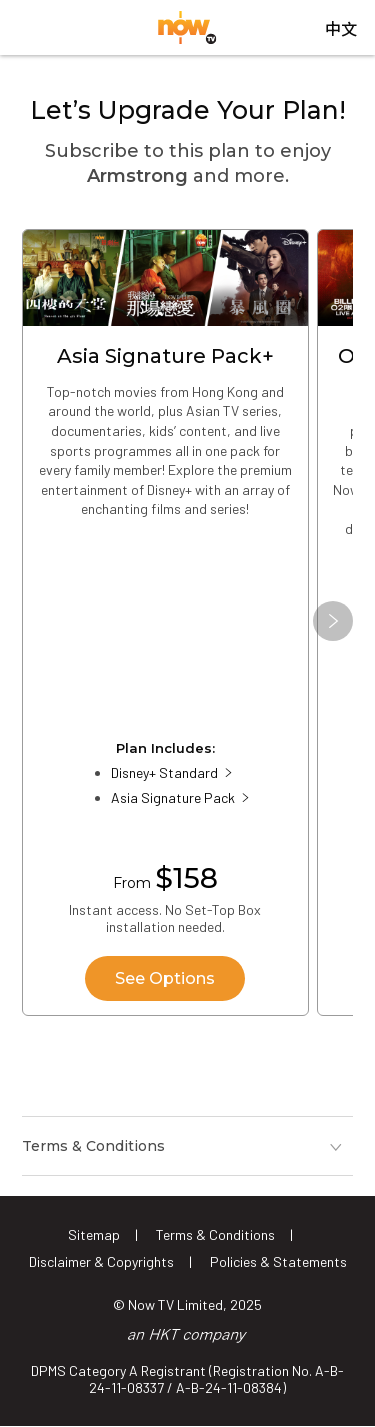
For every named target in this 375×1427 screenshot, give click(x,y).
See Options (165, 978)
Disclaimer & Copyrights (101, 1261)
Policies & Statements (278, 1261)
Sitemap (94, 1234)
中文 (341, 29)
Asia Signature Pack (173, 797)
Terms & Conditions (215, 1234)
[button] (333, 621)
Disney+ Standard (164, 772)
